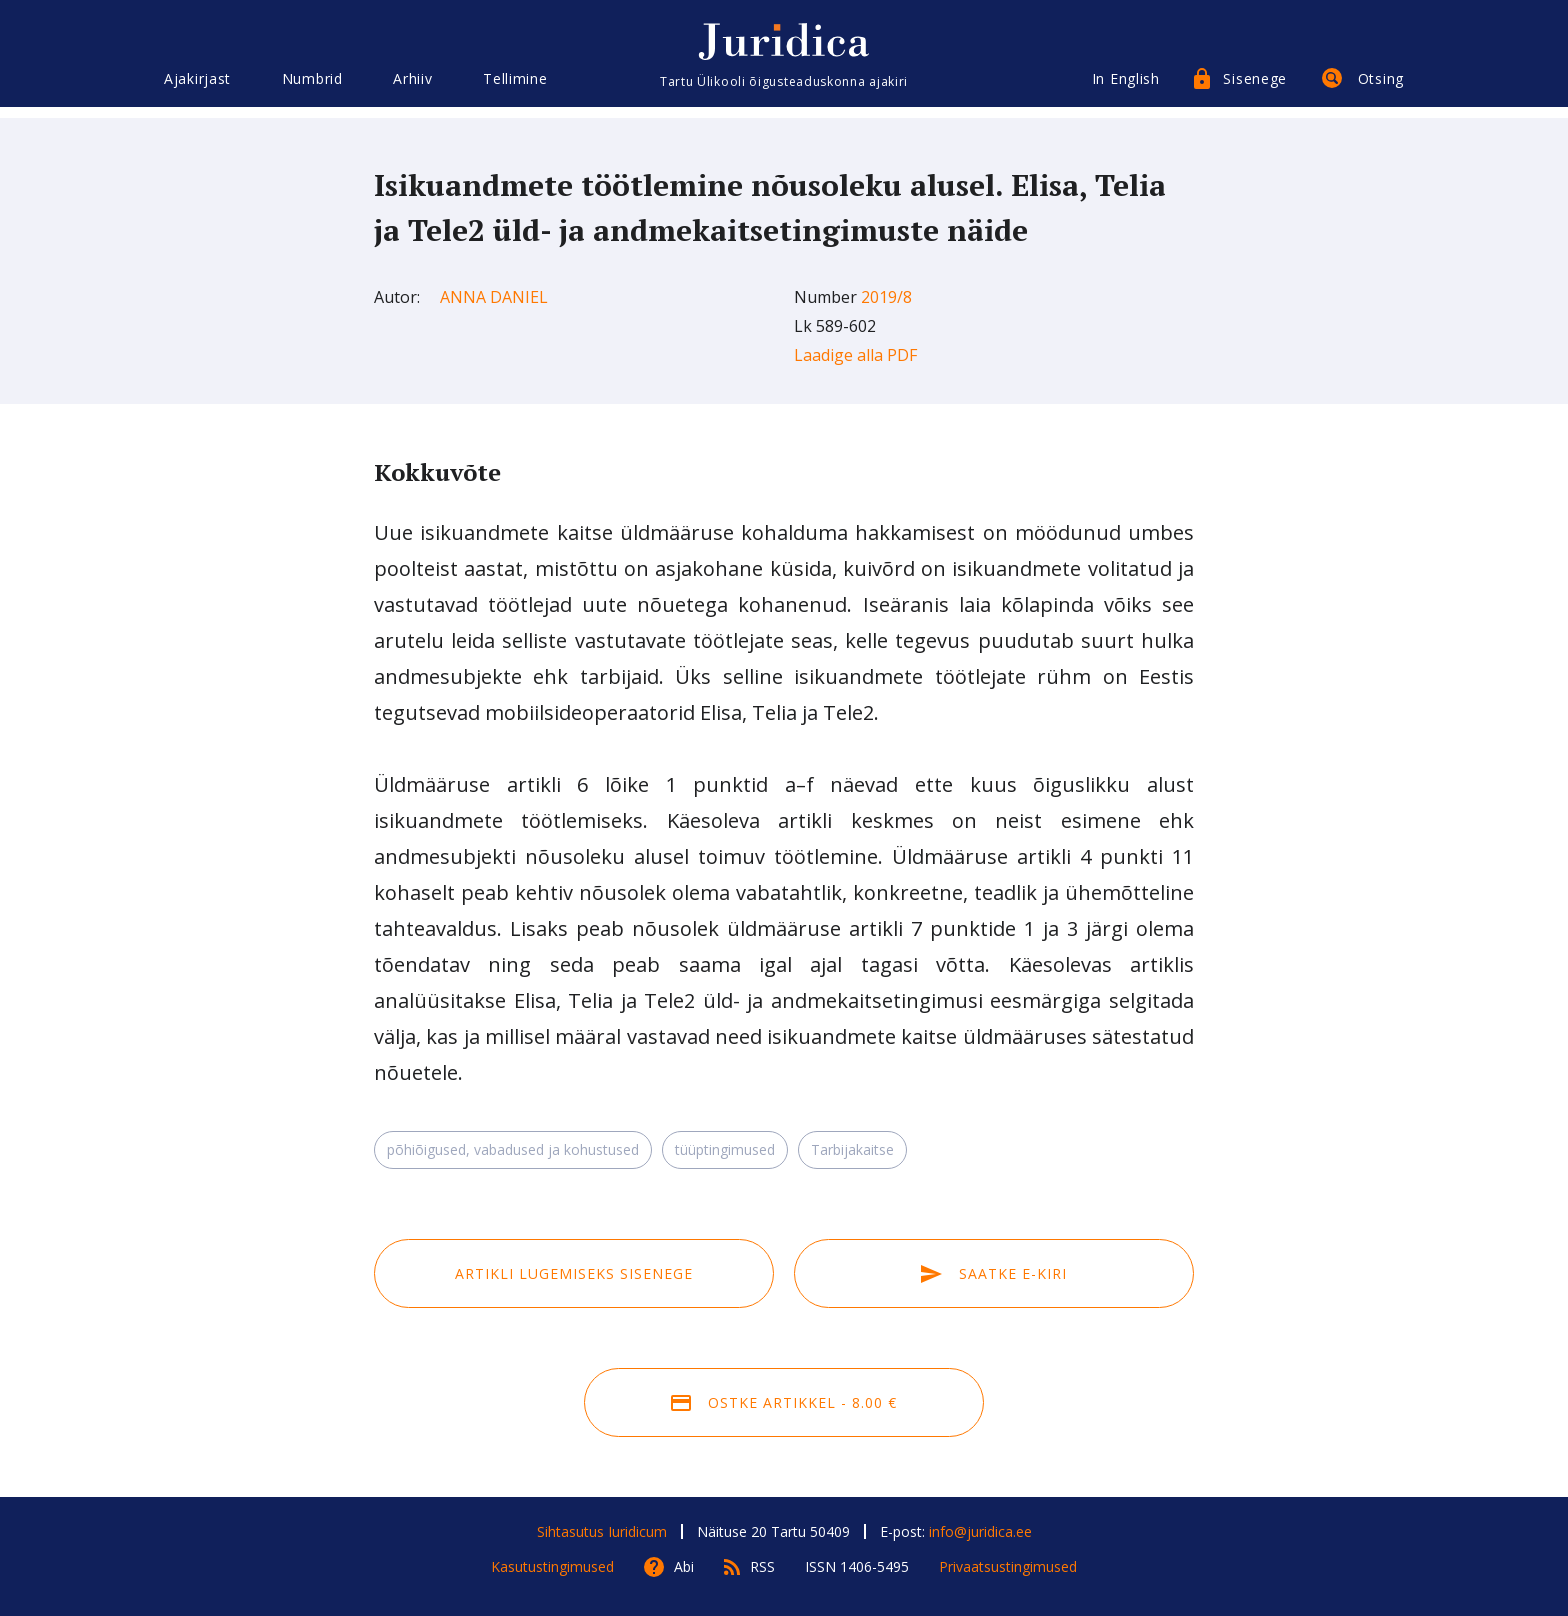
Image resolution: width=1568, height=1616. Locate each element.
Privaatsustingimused (1008, 1566)
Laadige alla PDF (855, 355)
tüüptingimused (725, 1149)
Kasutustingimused (552, 1566)
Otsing (1381, 87)
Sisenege (1255, 87)
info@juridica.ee (980, 1531)
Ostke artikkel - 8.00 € (784, 1402)
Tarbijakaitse (852, 1149)
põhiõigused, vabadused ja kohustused (513, 1149)
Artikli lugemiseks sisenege (574, 1273)
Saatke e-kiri (994, 1273)
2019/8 (886, 297)
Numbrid (312, 87)
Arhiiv (412, 87)
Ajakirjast (197, 87)
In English (1126, 87)
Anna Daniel (494, 297)
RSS (762, 1566)
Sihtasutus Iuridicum (602, 1531)
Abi (684, 1566)
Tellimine (515, 87)
